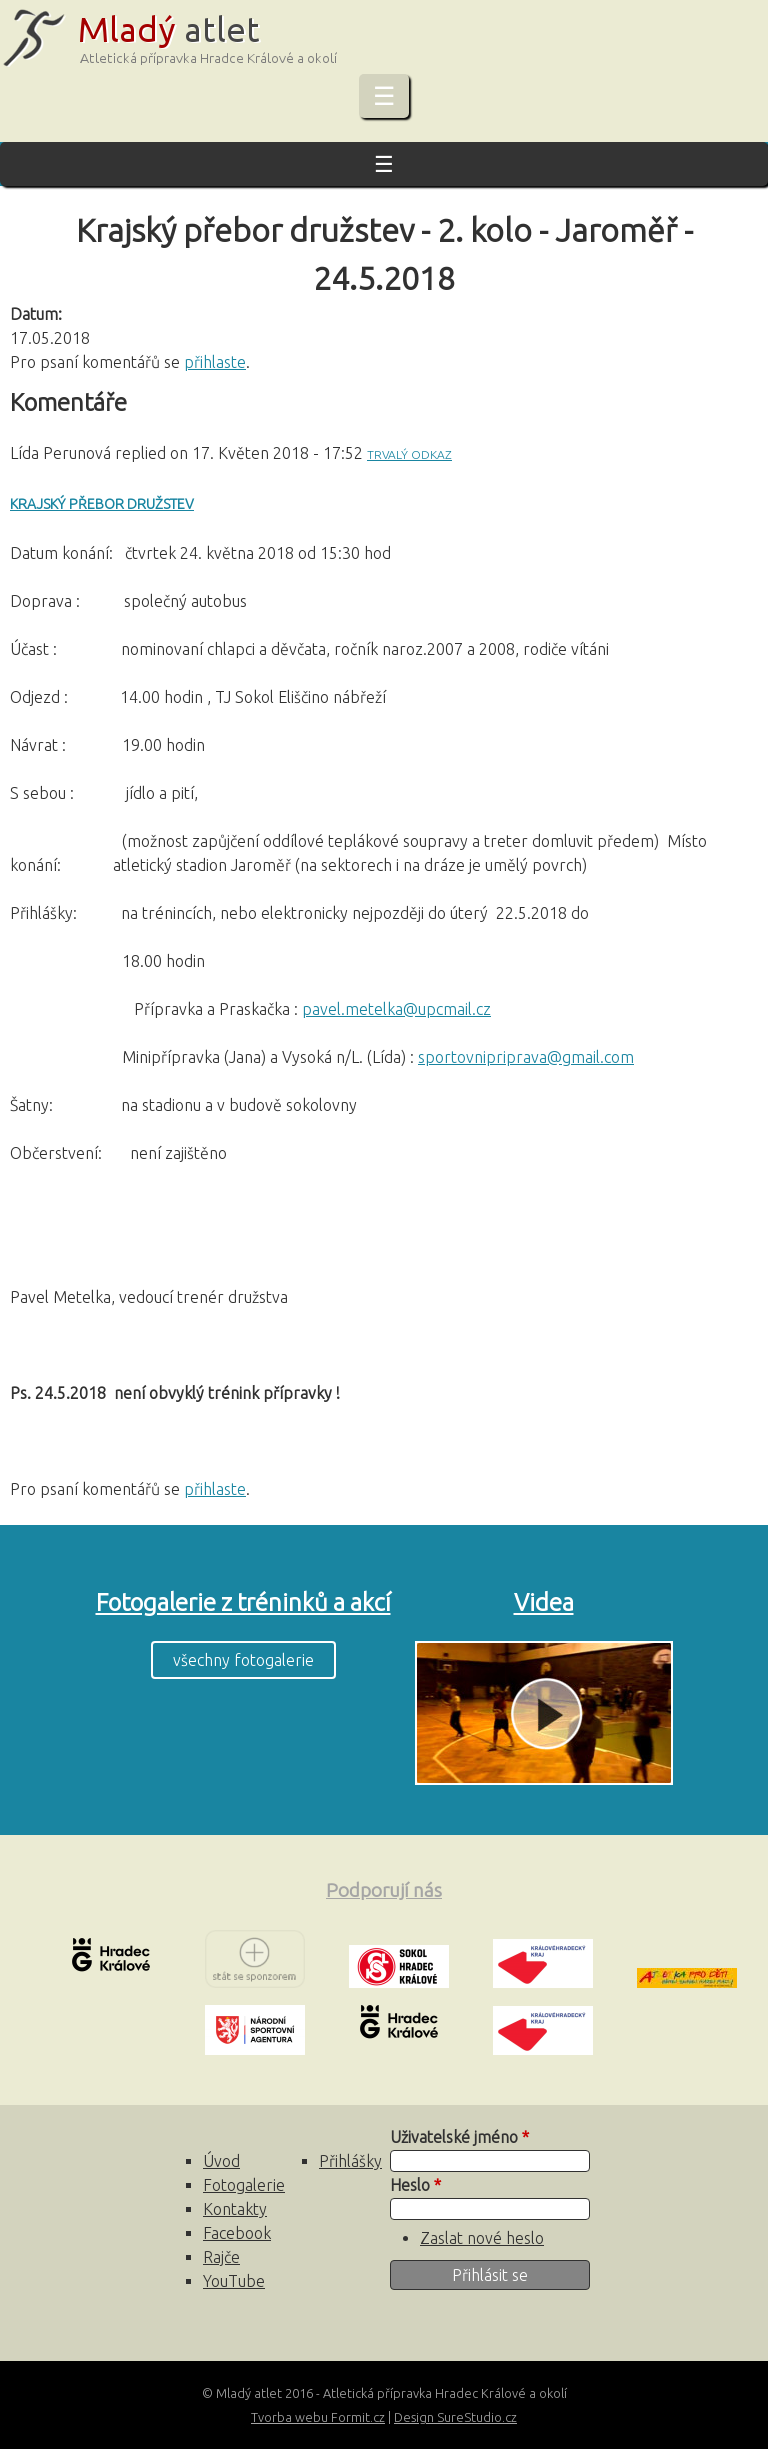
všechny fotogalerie (243, 1660)
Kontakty (235, 2209)
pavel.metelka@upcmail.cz (396, 1009)
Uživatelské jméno (459, 2137)
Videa (544, 1602)
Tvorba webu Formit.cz (318, 2417)
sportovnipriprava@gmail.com (526, 1057)
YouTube (234, 2281)
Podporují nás (384, 1890)
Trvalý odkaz (409, 454)
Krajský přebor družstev (102, 504)
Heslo (415, 2185)
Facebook (237, 2233)
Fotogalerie (244, 2185)
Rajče (221, 2257)
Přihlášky (350, 2161)
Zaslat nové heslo (482, 2238)
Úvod (221, 2161)
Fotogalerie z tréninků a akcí (243, 1602)
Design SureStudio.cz (455, 2417)
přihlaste (215, 362)
